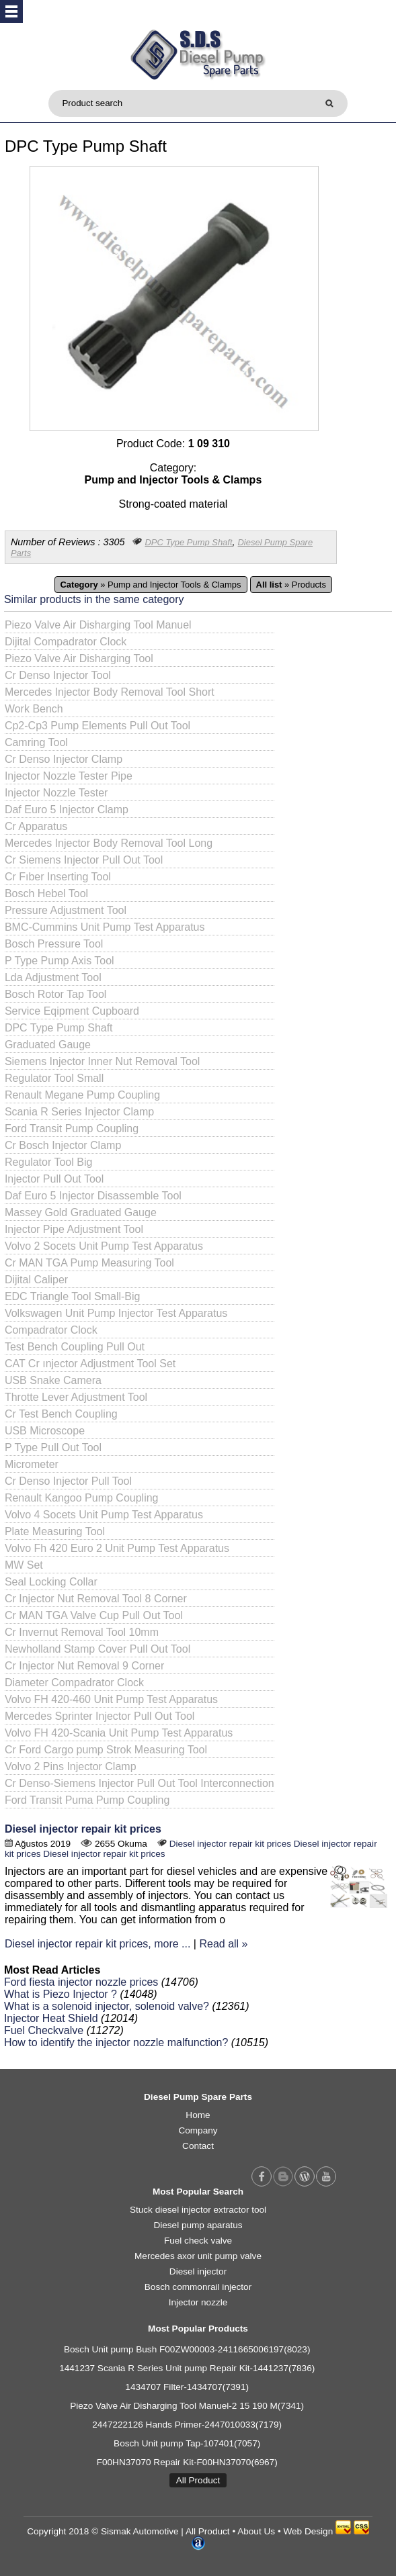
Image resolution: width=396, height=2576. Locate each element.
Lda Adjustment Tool (53, 977)
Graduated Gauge (48, 1044)
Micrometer (31, 1464)
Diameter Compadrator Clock (74, 1682)
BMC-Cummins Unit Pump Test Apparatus (105, 927)
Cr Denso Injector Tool (58, 675)
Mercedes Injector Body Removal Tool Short (109, 692)
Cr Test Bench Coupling (61, 1414)
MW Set (24, 1565)
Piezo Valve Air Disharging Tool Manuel (98, 625)
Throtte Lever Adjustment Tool (76, 1397)
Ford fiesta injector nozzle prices (81, 1982)
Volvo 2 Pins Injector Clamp (70, 1766)
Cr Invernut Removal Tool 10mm (82, 1632)
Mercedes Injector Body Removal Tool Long (108, 843)
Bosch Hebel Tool (46, 893)
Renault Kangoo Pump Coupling (82, 1498)
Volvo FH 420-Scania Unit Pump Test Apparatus (119, 1733)
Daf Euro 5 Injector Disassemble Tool (93, 1195)
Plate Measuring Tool (55, 1531)
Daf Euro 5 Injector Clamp (66, 809)
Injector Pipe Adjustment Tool (74, 1229)
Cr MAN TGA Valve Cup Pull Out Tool (94, 1615)
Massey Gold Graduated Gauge (81, 1212)
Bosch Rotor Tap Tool (56, 994)
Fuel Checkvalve (43, 2030)
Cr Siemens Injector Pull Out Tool (84, 860)
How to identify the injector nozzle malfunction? (116, 2042)
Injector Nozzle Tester (56, 792)
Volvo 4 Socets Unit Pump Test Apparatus (104, 1514)
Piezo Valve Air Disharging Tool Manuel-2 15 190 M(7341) (187, 2406)
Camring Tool (36, 742)
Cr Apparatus (36, 826)
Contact (198, 2146)
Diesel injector (198, 2271)
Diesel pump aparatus (197, 2225)
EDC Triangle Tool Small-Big (73, 1296)
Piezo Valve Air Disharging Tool (79, 658)
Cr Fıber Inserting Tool (58, 876)
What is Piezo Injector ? (60, 1994)
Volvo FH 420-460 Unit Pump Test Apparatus (111, 1699)
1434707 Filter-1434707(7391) (187, 2387)
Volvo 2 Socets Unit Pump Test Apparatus (104, 1246)
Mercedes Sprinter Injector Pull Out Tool (100, 1716)
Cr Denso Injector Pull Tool (68, 1481)
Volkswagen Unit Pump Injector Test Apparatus (116, 1313)
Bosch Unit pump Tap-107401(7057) (187, 2443)
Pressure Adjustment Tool (65, 910)
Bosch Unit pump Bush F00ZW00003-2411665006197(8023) (187, 2349)
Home (198, 2115)
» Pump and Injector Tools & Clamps (151, 585)
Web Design (308, 2531)
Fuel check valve (198, 2241)
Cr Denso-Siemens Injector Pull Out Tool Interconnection (139, 1783)
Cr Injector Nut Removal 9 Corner (84, 1665)
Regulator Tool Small (54, 1078)
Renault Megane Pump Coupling (82, 1095)
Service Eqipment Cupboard (72, 1011)
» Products (291, 585)
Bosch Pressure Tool (54, 944)
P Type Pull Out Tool (53, 1447)
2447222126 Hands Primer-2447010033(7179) (187, 2425)
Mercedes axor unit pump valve (198, 2256)
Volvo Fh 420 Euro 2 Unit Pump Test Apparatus (117, 1548)
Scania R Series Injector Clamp (79, 1111)
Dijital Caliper (36, 1279)
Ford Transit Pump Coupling (71, 1128)
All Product (198, 2480)
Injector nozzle (198, 2302)
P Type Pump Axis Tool (59, 960)
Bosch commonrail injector (198, 2287)
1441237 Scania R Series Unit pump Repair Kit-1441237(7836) (187, 2368)
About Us (256, 2531)
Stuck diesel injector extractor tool (198, 2210)
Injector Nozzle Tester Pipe (68, 776)
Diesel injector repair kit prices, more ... (98, 1943)
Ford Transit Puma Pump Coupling (87, 1800)
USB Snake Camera (53, 1380)
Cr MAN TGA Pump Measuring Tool (89, 1263)
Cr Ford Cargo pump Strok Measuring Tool (106, 1749)
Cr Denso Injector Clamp (63, 759)
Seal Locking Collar (51, 1582)
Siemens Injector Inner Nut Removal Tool (102, 1061)
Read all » (223, 1943)
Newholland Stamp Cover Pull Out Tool (97, 1649)
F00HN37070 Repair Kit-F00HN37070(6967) (187, 2462)
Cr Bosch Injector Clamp (63, 1145)
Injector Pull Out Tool (54, 1179)
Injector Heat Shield (51, 2018)
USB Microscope (45, 1430)
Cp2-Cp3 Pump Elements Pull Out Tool (97, 725)
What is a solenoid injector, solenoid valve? (106, 2006)
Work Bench (34, 709)
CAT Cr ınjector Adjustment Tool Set (90, 1363)
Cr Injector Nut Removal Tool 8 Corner (96, 1598)
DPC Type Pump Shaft (188, 542)
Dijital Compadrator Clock (65, 641)
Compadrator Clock (51, 1330)
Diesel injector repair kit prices (83, 1829)
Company (197, 2130)
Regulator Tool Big (48, 1162)
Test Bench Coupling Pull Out (75, 1346)
